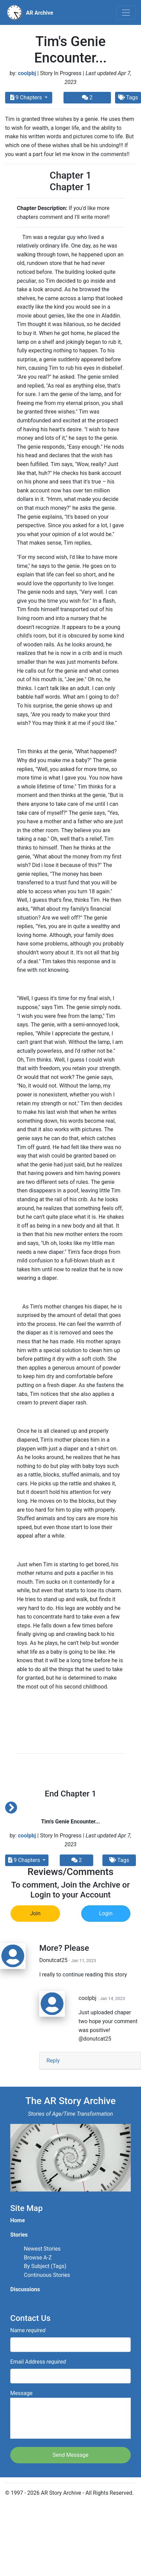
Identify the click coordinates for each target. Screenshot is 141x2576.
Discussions (25, 2289)
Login (105, 1913)
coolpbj (27, 73)
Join (35, 1913)
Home (17, 2220)
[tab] (90, 2061)
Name (27, 2330)
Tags (119, 1860)
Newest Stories (42, 2248)
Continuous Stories (47, 2275)
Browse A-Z (38, 2257)
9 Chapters (26, 97)
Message (70, 2414)
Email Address (38, 2361)
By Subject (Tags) (45, 2266)
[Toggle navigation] (126, 12)
